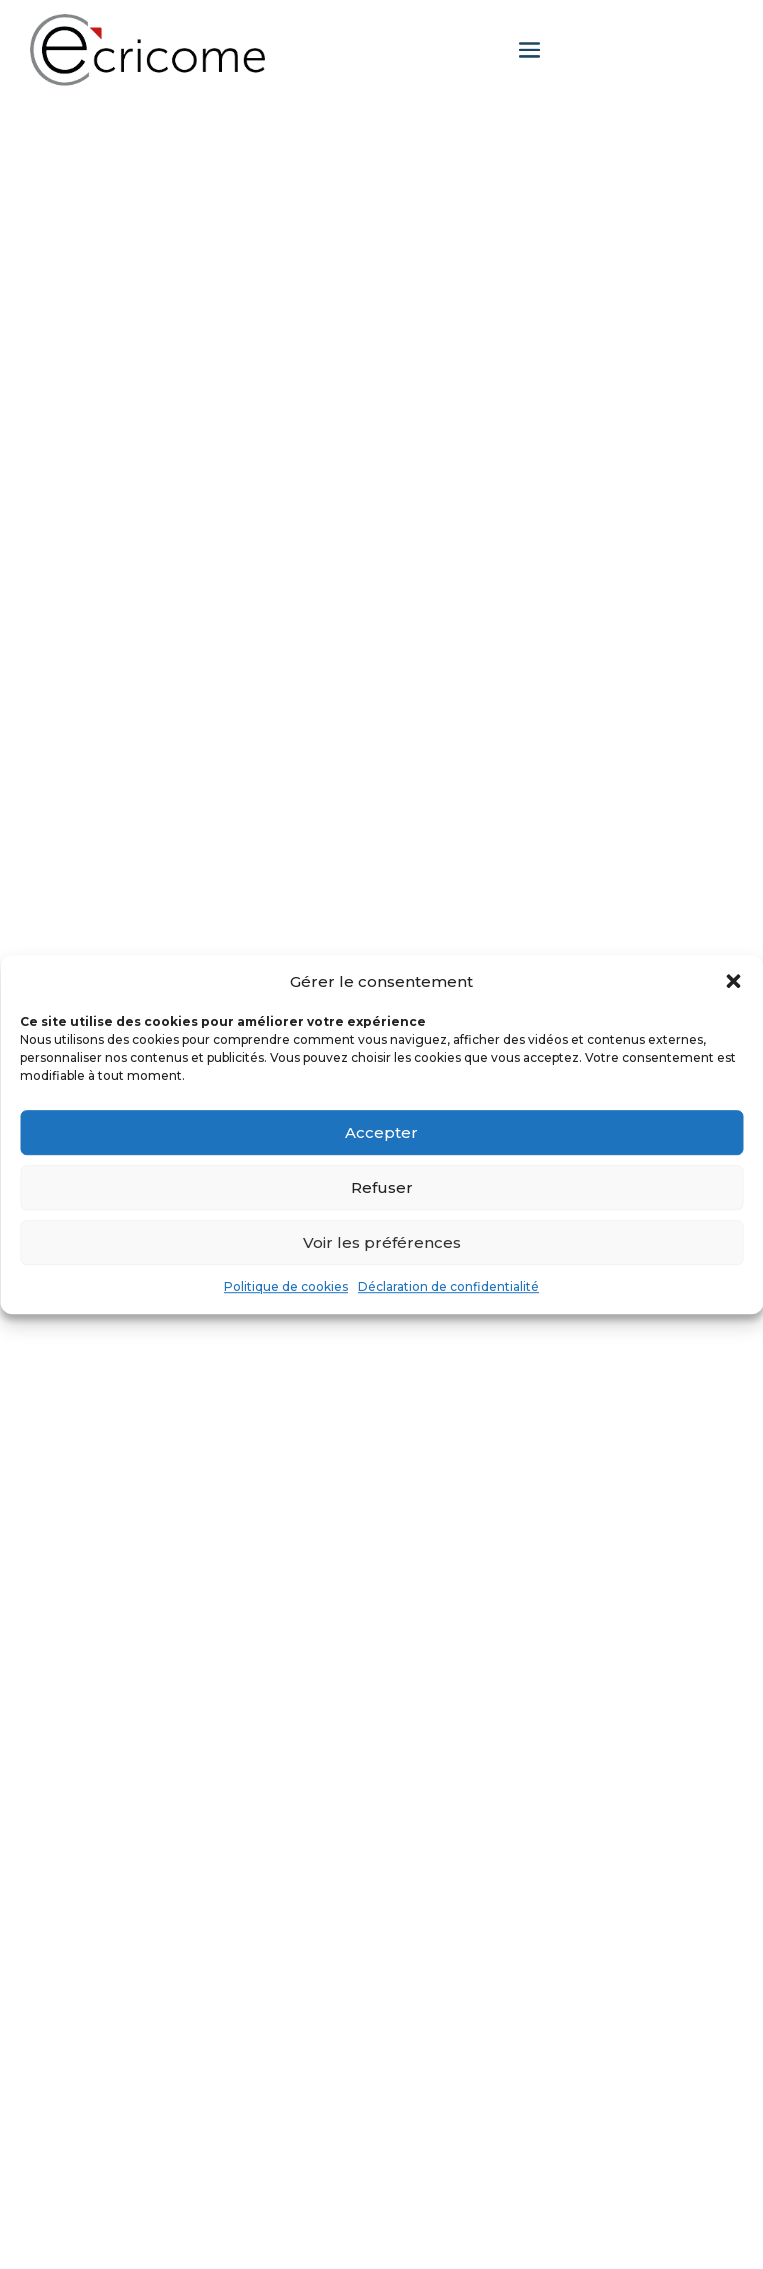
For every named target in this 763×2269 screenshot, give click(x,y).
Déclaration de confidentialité (448, 1287)
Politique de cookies (286, 1287)
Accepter (381, 1132)
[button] (733, 982)
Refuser (382, 1187)
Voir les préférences (382, 1242)
